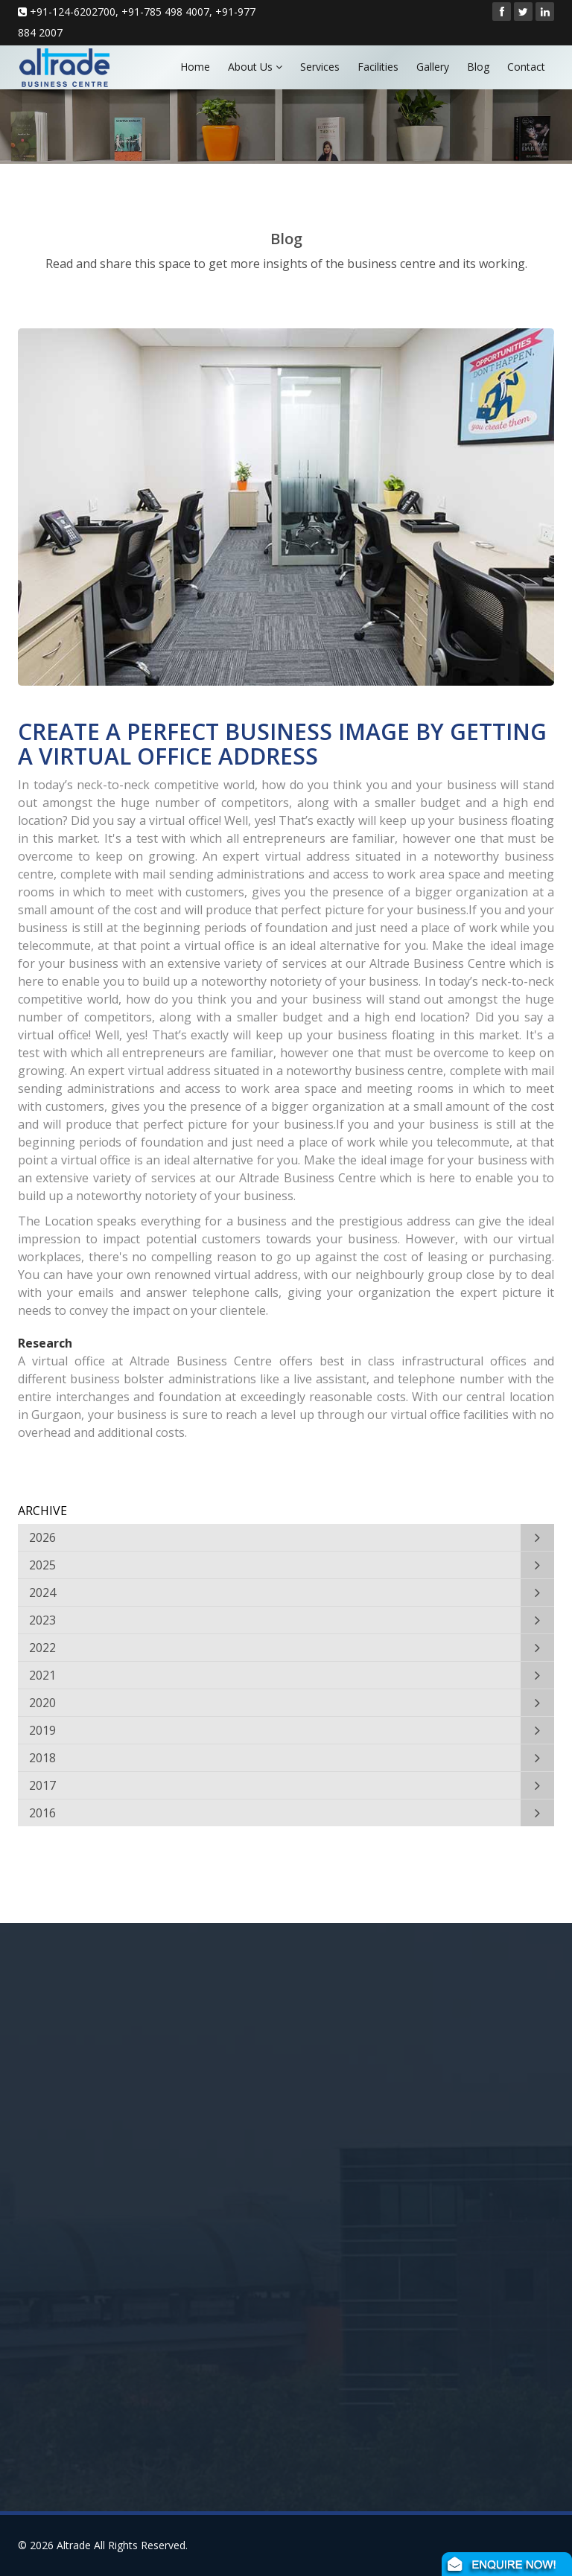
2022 (42, 1647)
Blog (478, 67)
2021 (42, 1675)
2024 (42, 1592)
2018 (42, 1758)
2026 (42, 1537)
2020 (42, 1703)
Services (320, 67)
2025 (42, 1565)
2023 (42, 1620)
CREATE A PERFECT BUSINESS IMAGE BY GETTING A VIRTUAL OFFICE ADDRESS (282, 743)
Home (195, 67)
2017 (42, 1785)
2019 (42, 1730)
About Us (255, 67)
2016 (42, 1813)
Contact (526, 67)
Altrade (74, 2545)
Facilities (378, 67)
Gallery (432, 67)
